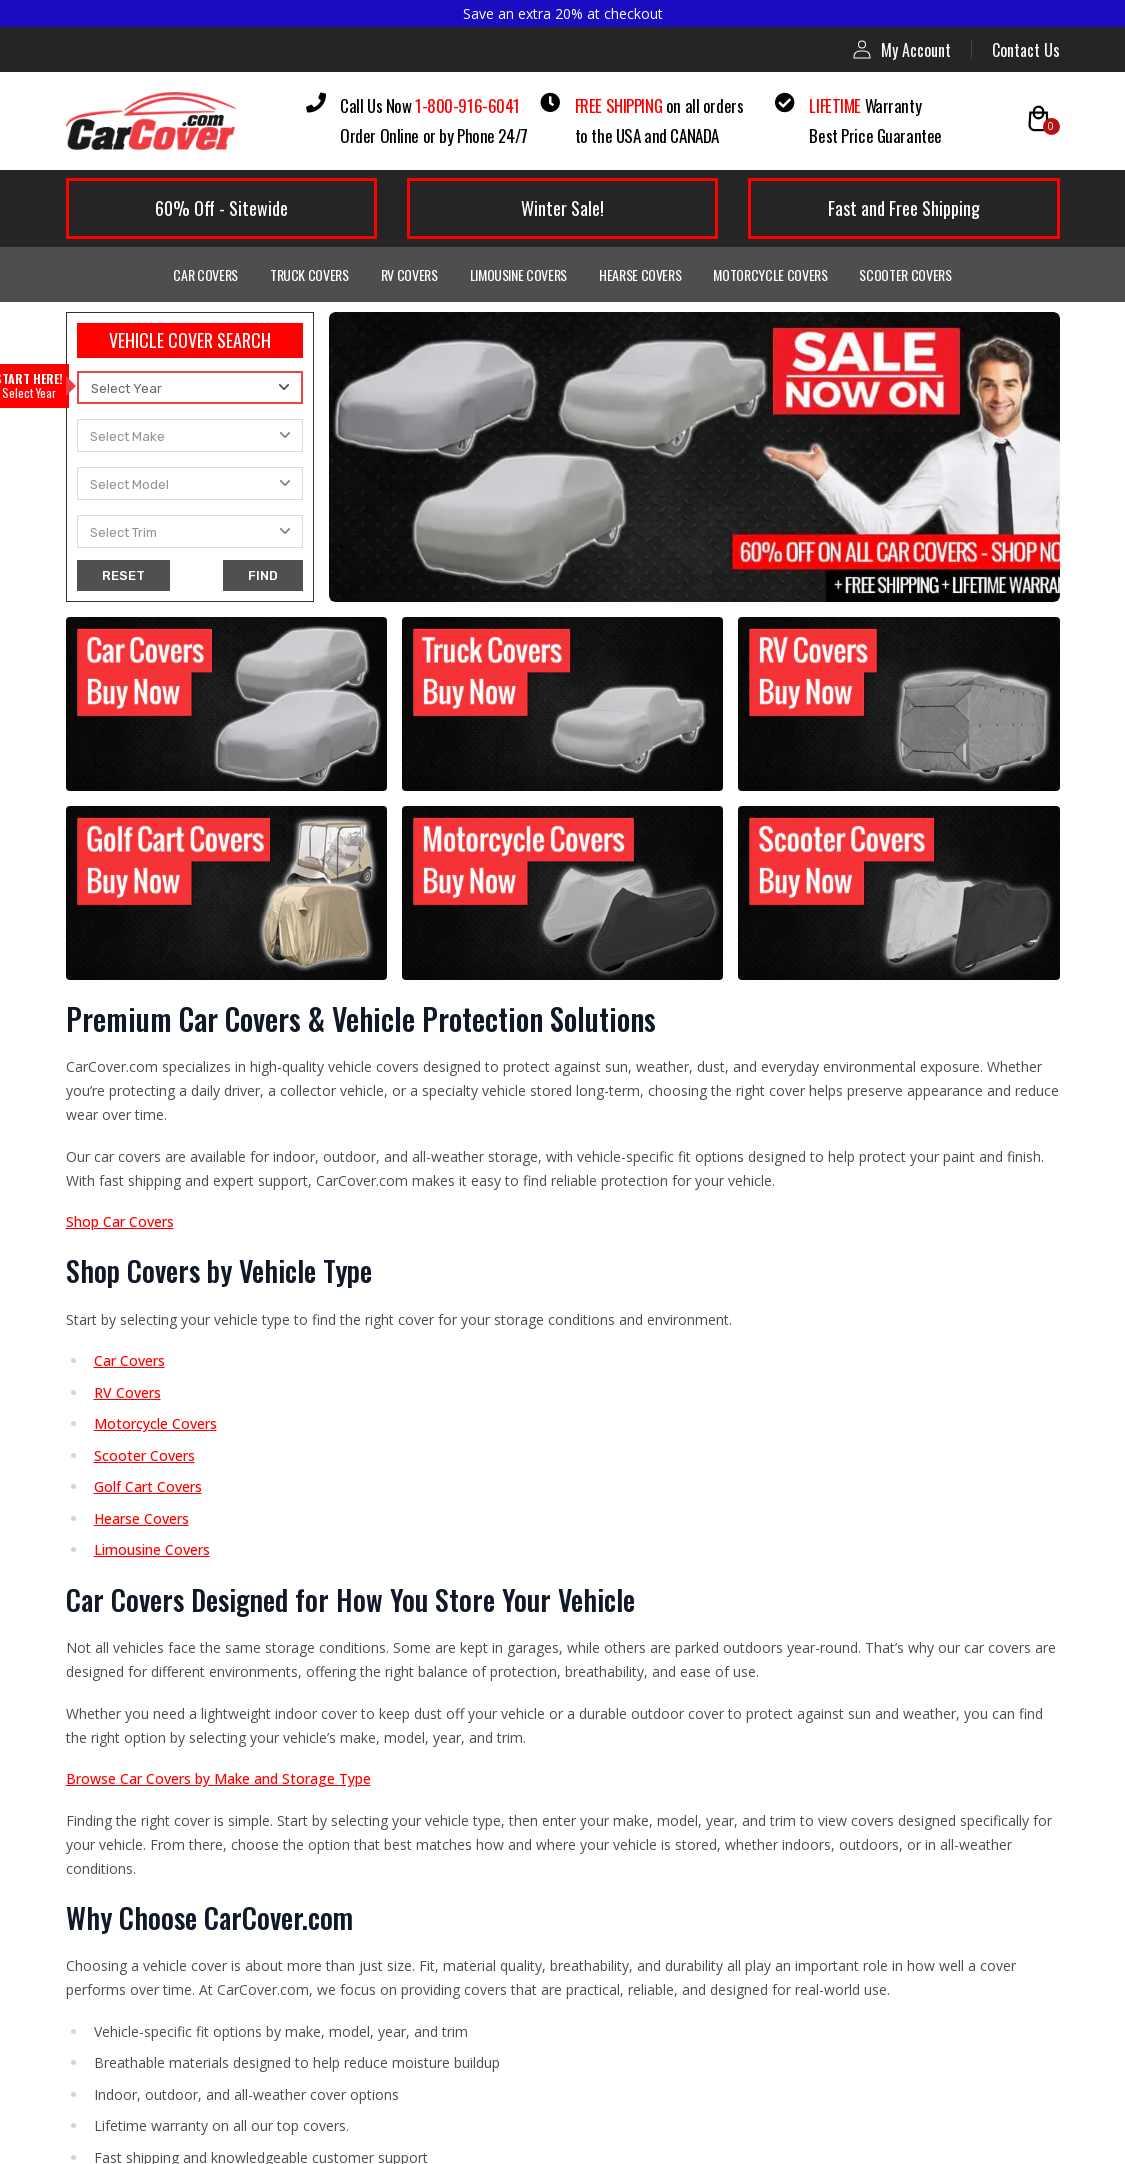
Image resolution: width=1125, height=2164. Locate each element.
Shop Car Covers (120, 1221)
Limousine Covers (518, 274)
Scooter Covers (905, 274)
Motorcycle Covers (770, 274)
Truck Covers (309, 274)
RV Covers (409, 274)
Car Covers (205, 274)
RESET (123, 575)
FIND (263, 575)
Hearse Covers (640, 274)
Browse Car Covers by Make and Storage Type (218, 1778)
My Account (902, 49)
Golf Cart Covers (148, 1486)
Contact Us (1026, 50)
